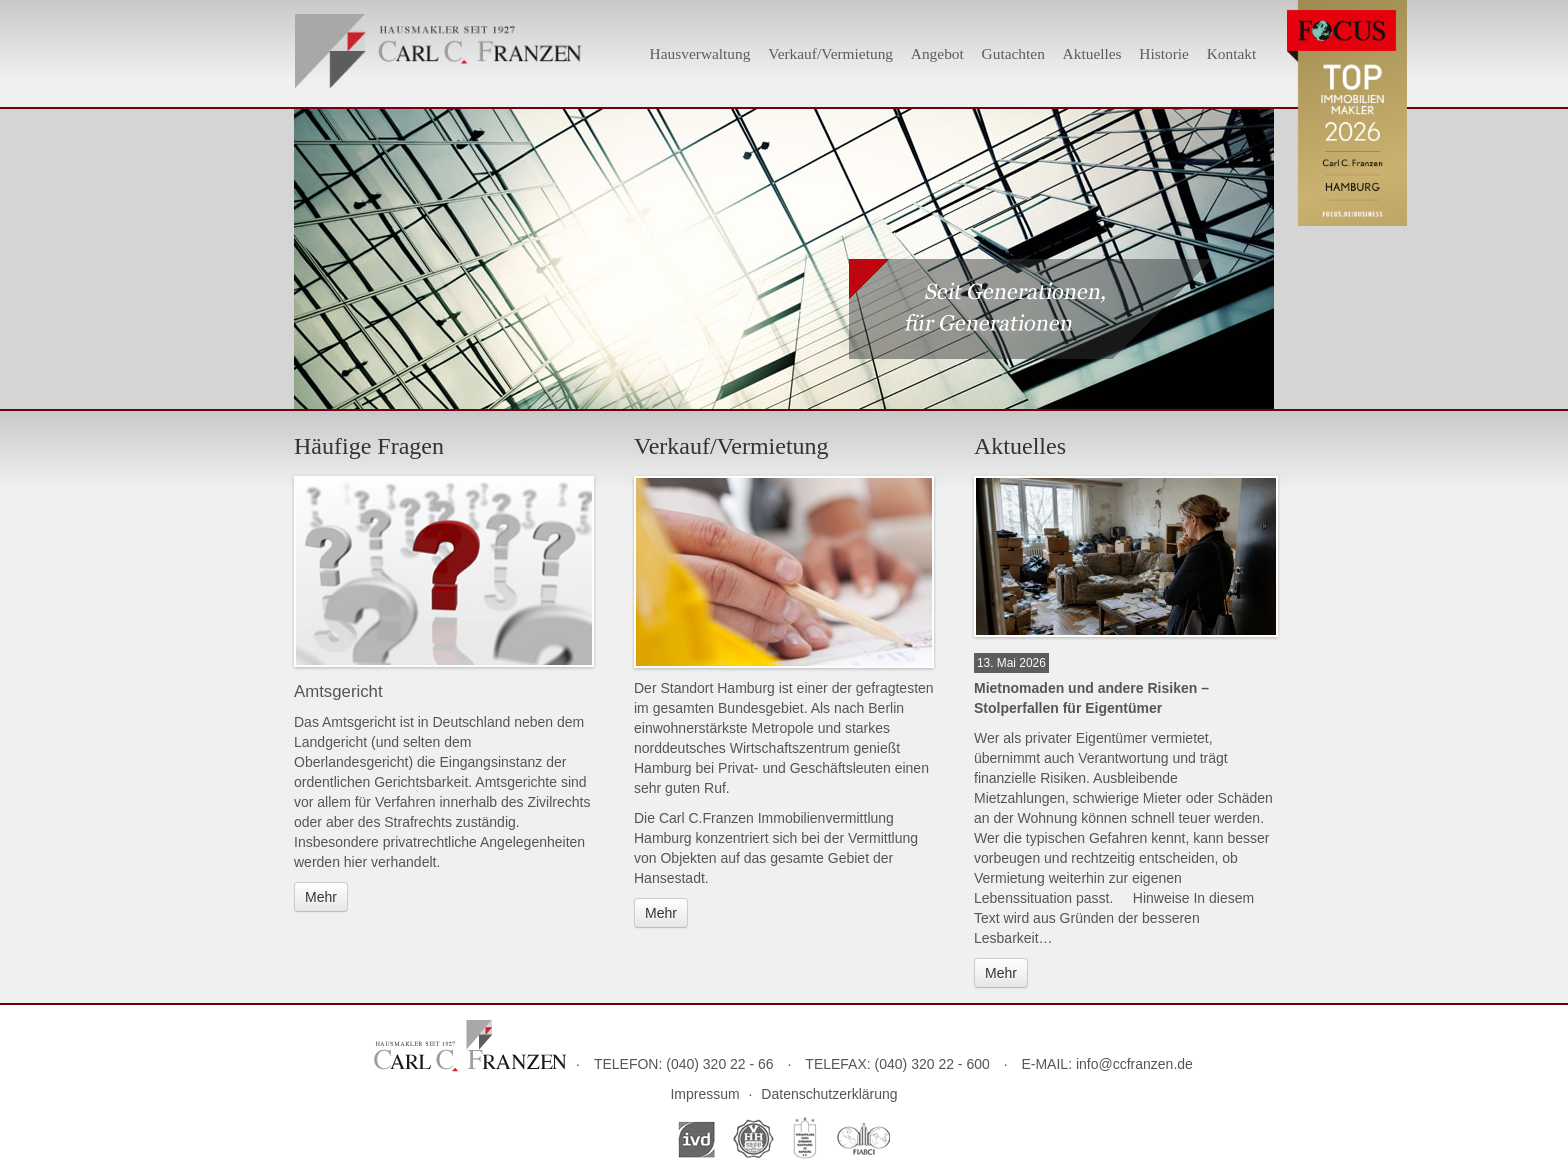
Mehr (321, 897)
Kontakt (1232, 53)
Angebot (937, 53)
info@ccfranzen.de (1134, 1064)
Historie (1164, 53)
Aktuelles (1092, 53)
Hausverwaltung (700, 53)
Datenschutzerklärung (829, 1094)
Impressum (704, 1094)
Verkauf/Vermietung (830, 53)
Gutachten (1013, 53)
